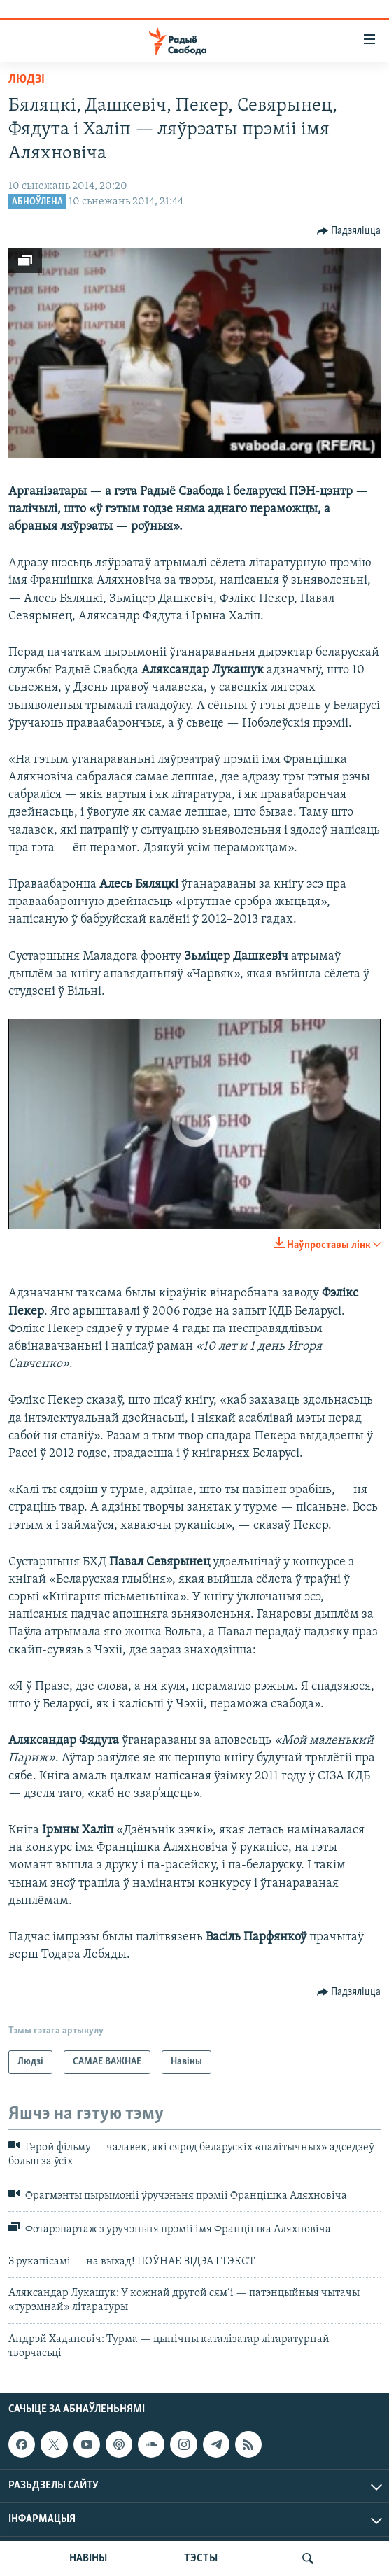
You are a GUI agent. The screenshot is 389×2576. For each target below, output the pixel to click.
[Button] (349, 231)
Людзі (26, 79)
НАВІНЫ (88, 2558)
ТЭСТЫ (201, 2558)
